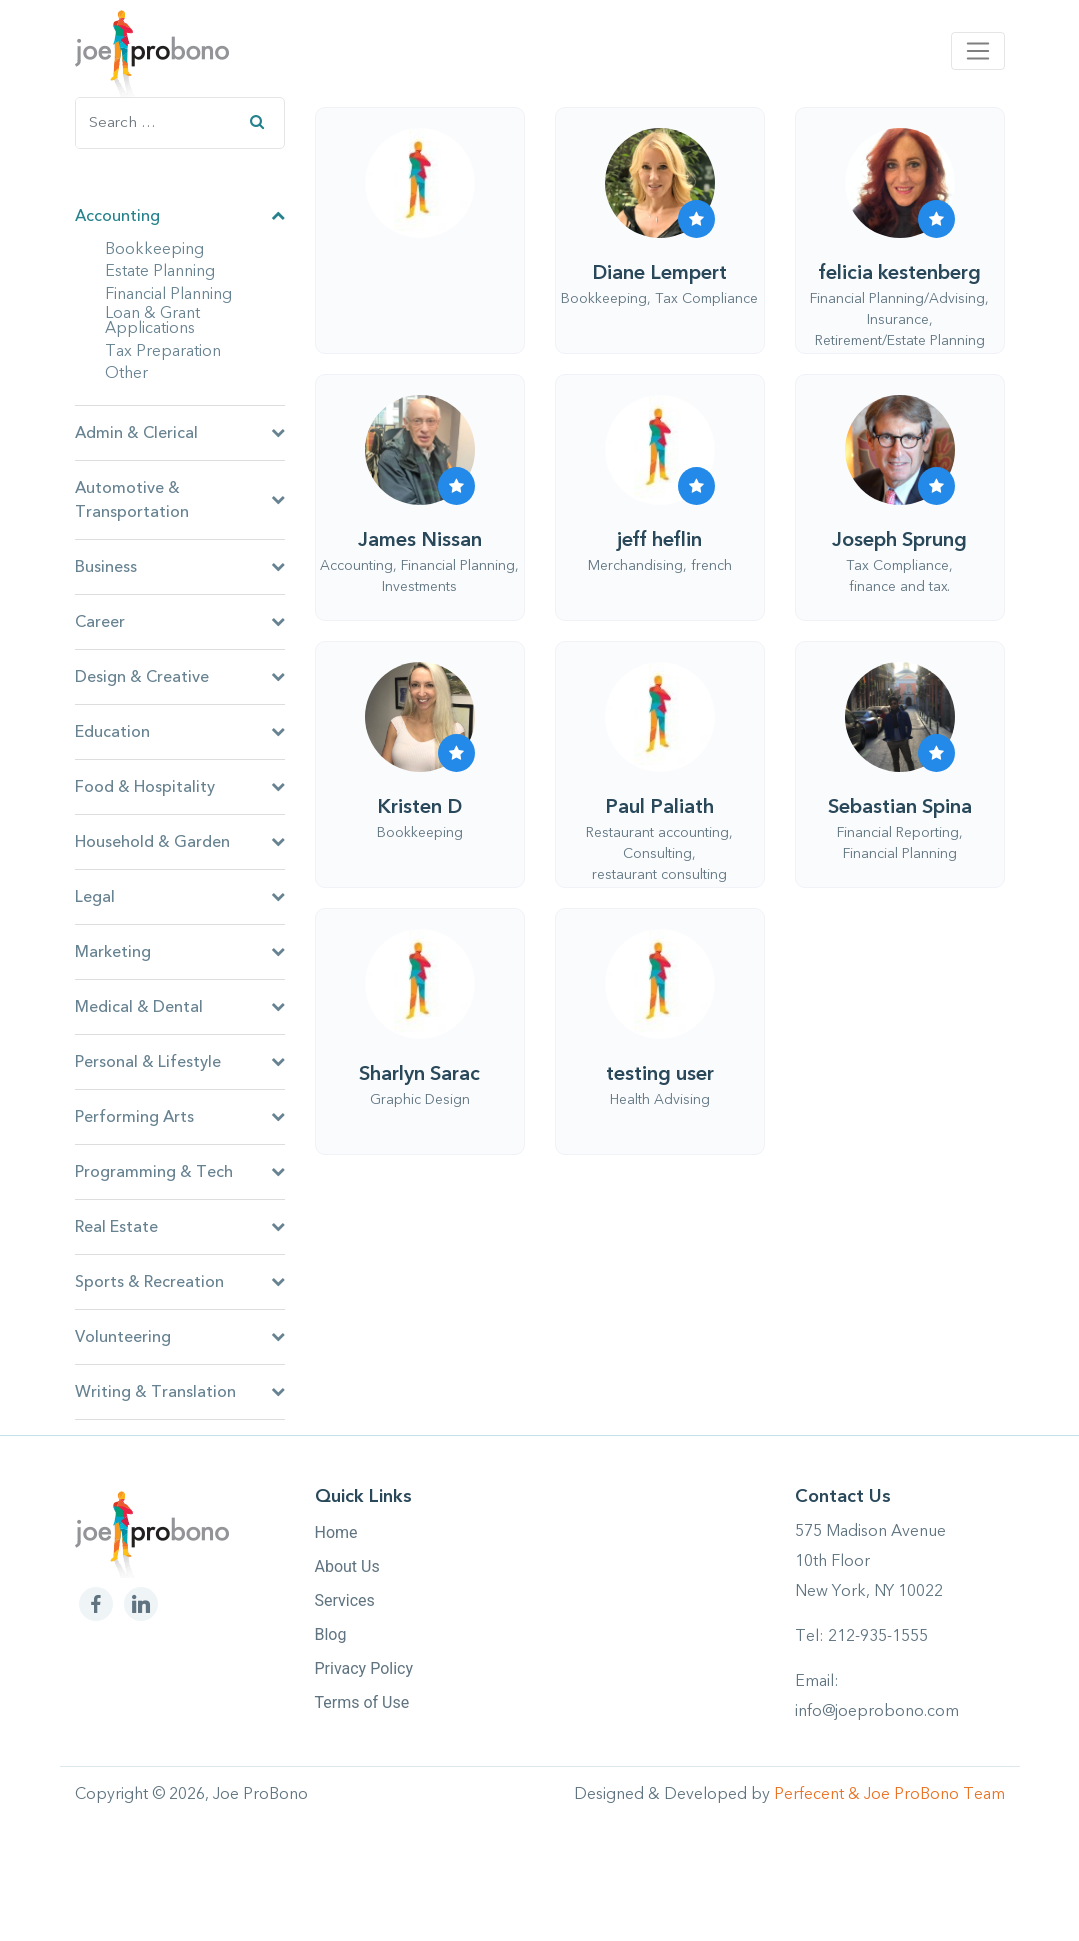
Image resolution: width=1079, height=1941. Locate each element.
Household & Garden (180, 842)
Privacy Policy (364, 1668)
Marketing (180, 952)
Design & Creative (180, 677)
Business (180, 567)
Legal (180, 897)
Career (180, 622)
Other (126, 374)
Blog (331, 1634)
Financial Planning (168, 295)
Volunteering (180, 1337)
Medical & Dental (180, 1007)
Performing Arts (180, 1117)
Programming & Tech (180, 1172)
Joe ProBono (260, 1794)
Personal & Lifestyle (180, 1062)
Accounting (180, 216)
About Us (347, 1566)
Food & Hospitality (180, 787)
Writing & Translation (180, 1392)
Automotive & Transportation (180, 500)
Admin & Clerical (180, 433)
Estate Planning (160, 272)
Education (180, 732)
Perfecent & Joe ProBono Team (889, 1794)
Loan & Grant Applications (152, 321)
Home (336, 1532)
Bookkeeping (154, 250)
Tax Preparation (163, 352)
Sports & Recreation (180, 1282)
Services (345, 1600)
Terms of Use (362, 1702)
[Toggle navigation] (977, 51)
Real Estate (180, 1227)
